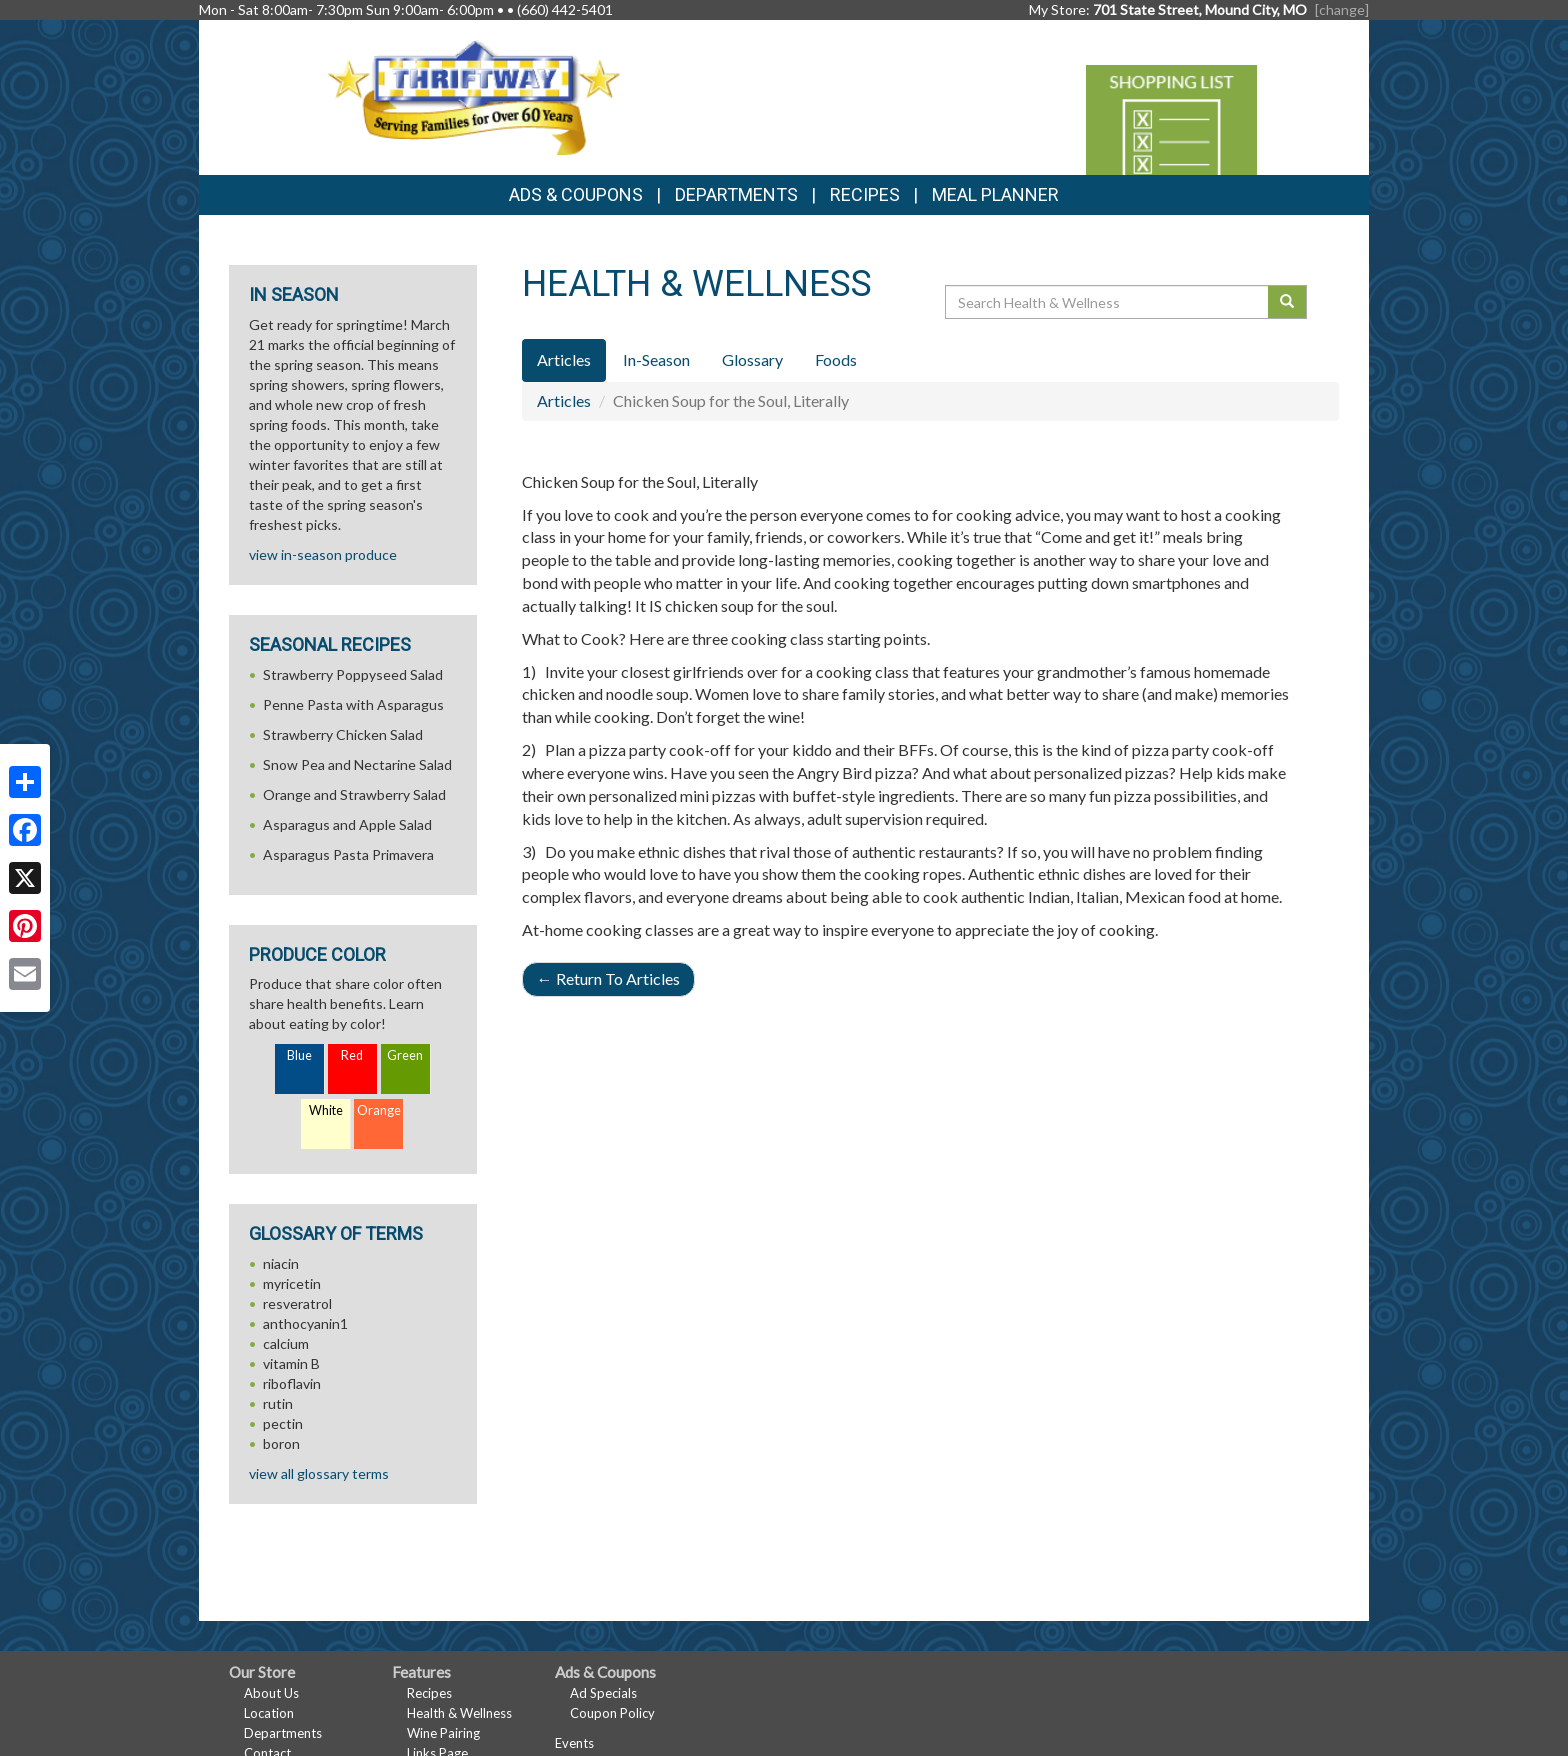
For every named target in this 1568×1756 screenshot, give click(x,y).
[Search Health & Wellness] (1108, 302)
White (326, 1110)
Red (352, 1055)
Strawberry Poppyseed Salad (353, 674)
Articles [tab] (564, 359)
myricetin (292, 1283)
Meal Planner (995, 194)
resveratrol (297, 1303)
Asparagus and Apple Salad (347, 824)
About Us (271, 1693)
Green (405, 1055)
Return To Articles (608, 978)
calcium (286, 1343)
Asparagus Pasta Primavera (348, 854)
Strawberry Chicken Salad (343, 734)
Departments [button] (736, 194)
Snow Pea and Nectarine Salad (357, 764)
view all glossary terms (319, 1473)
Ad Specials (603, 1693)
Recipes (865, 194)
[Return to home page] (473, 95)
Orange (379, 1110)
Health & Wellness (459, 1713)
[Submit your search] (1287, 302)
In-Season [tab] (656, 359)
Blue (299, 1055)
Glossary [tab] (752, 359)
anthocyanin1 (305, 1323)
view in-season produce (323, 554)
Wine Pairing (443, 1733)
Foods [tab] (836, 359)
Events (574, 1743)
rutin (278, 1403)
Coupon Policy (612, 1713)
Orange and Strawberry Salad (354, 794)
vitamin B (291, 1363)
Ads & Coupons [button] (576, 194)
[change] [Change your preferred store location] (1342, 9)
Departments (283, 1733)
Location (269, 1713)
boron (281, 1443)
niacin (281, 1263)
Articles (564, 400)
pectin (283, 1423)
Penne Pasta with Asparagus (353, 704)
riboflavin (292, 1383)
